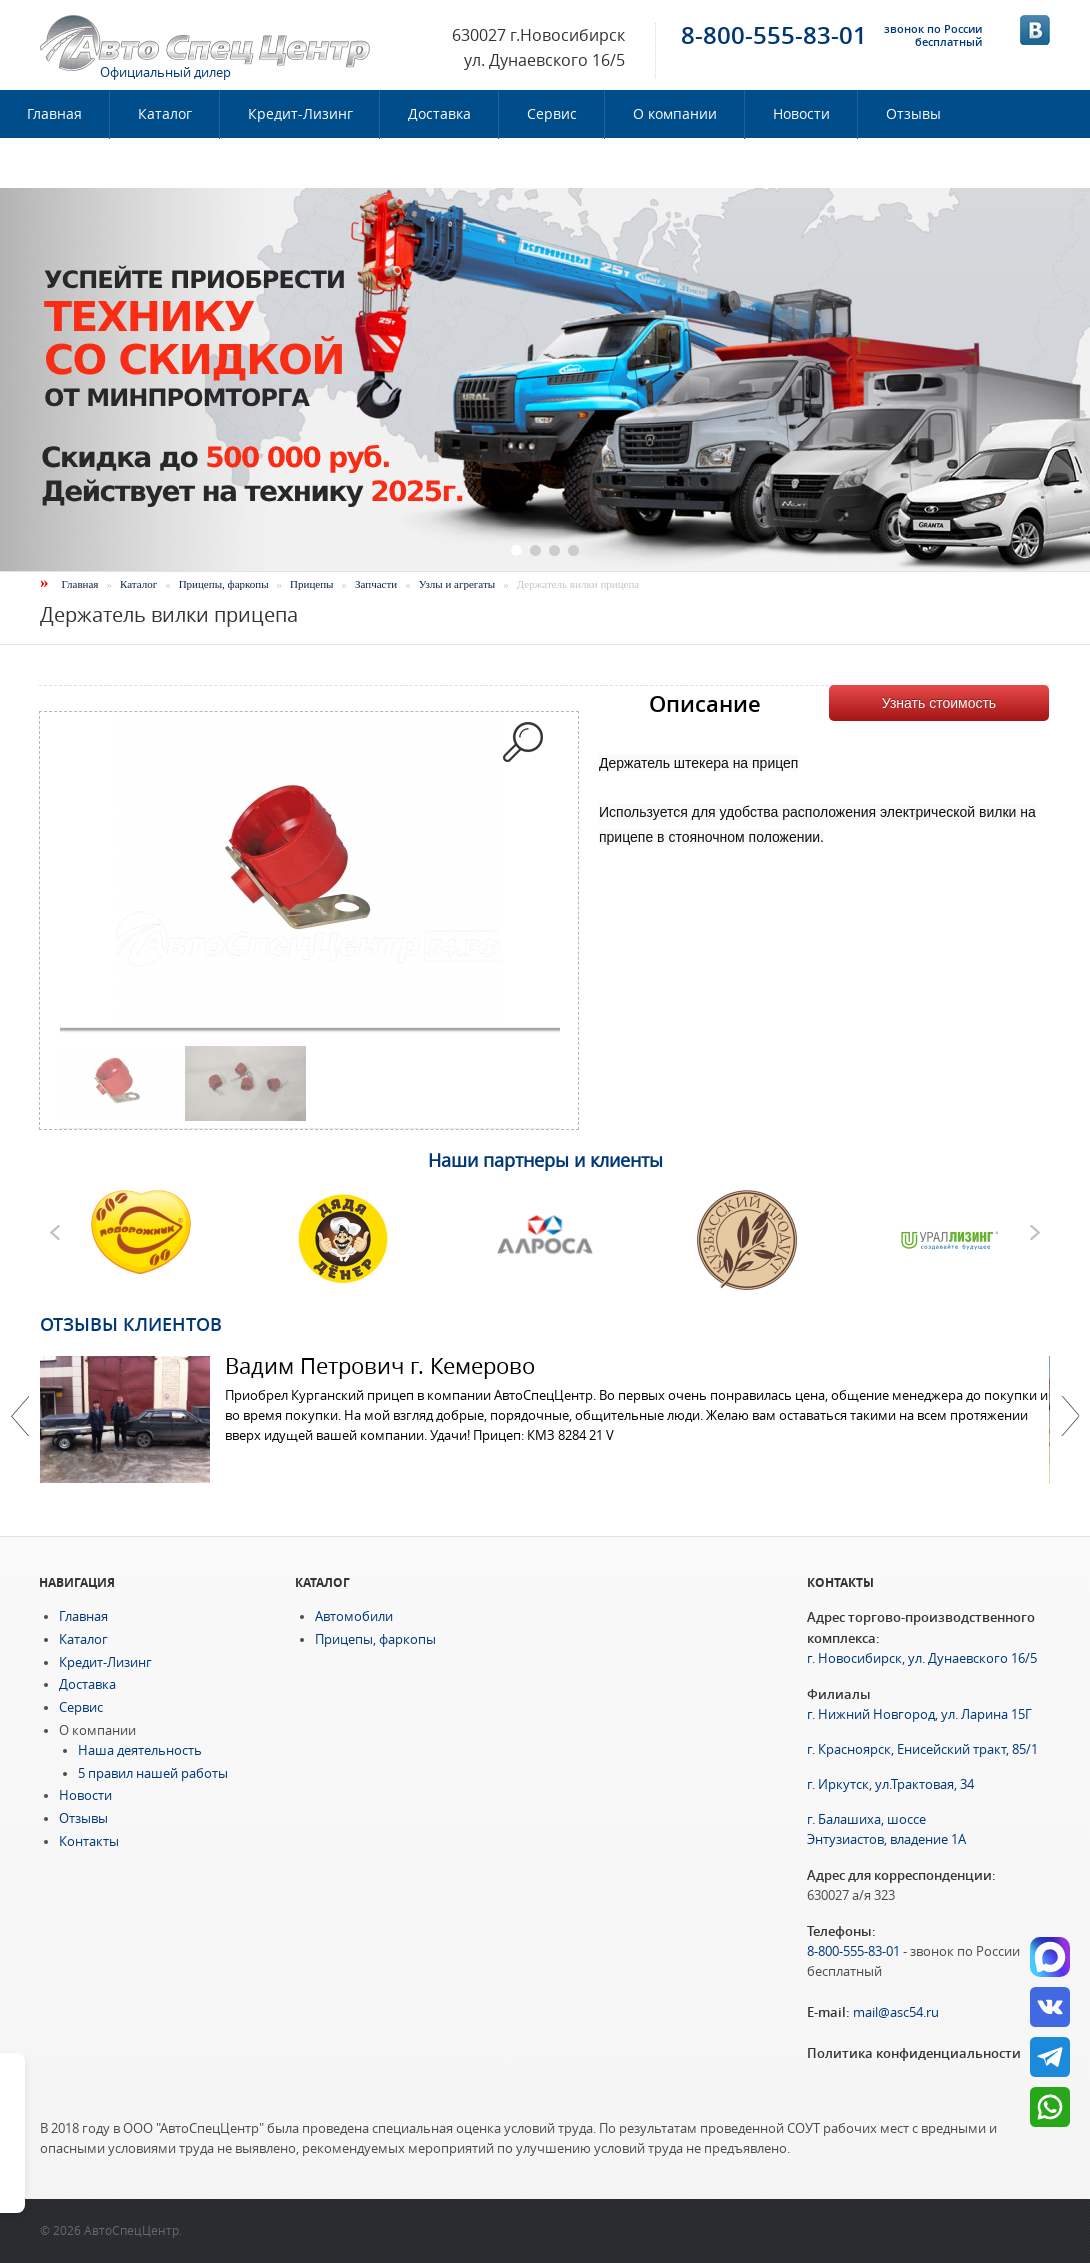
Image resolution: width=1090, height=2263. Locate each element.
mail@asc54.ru (896, 2012)
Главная (80, 584)
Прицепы (311, 584)
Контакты (61, 163)
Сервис (552, 114)
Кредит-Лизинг (300, 114)
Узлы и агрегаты (457, 584)
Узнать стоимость (939, 703)
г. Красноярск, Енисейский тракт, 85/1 (922, 1749)
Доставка (439, 114)
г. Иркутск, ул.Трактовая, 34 (890, 1784)
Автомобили (354, 1616)
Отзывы (913, 114)
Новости (801, 114)
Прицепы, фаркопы (224, 584)
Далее (1070, 1416)
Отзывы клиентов (131, 1324)
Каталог (165, 114)
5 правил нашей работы (153, 1773)
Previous (20, 1416)
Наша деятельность (140, 1750)
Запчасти (376, 584)
